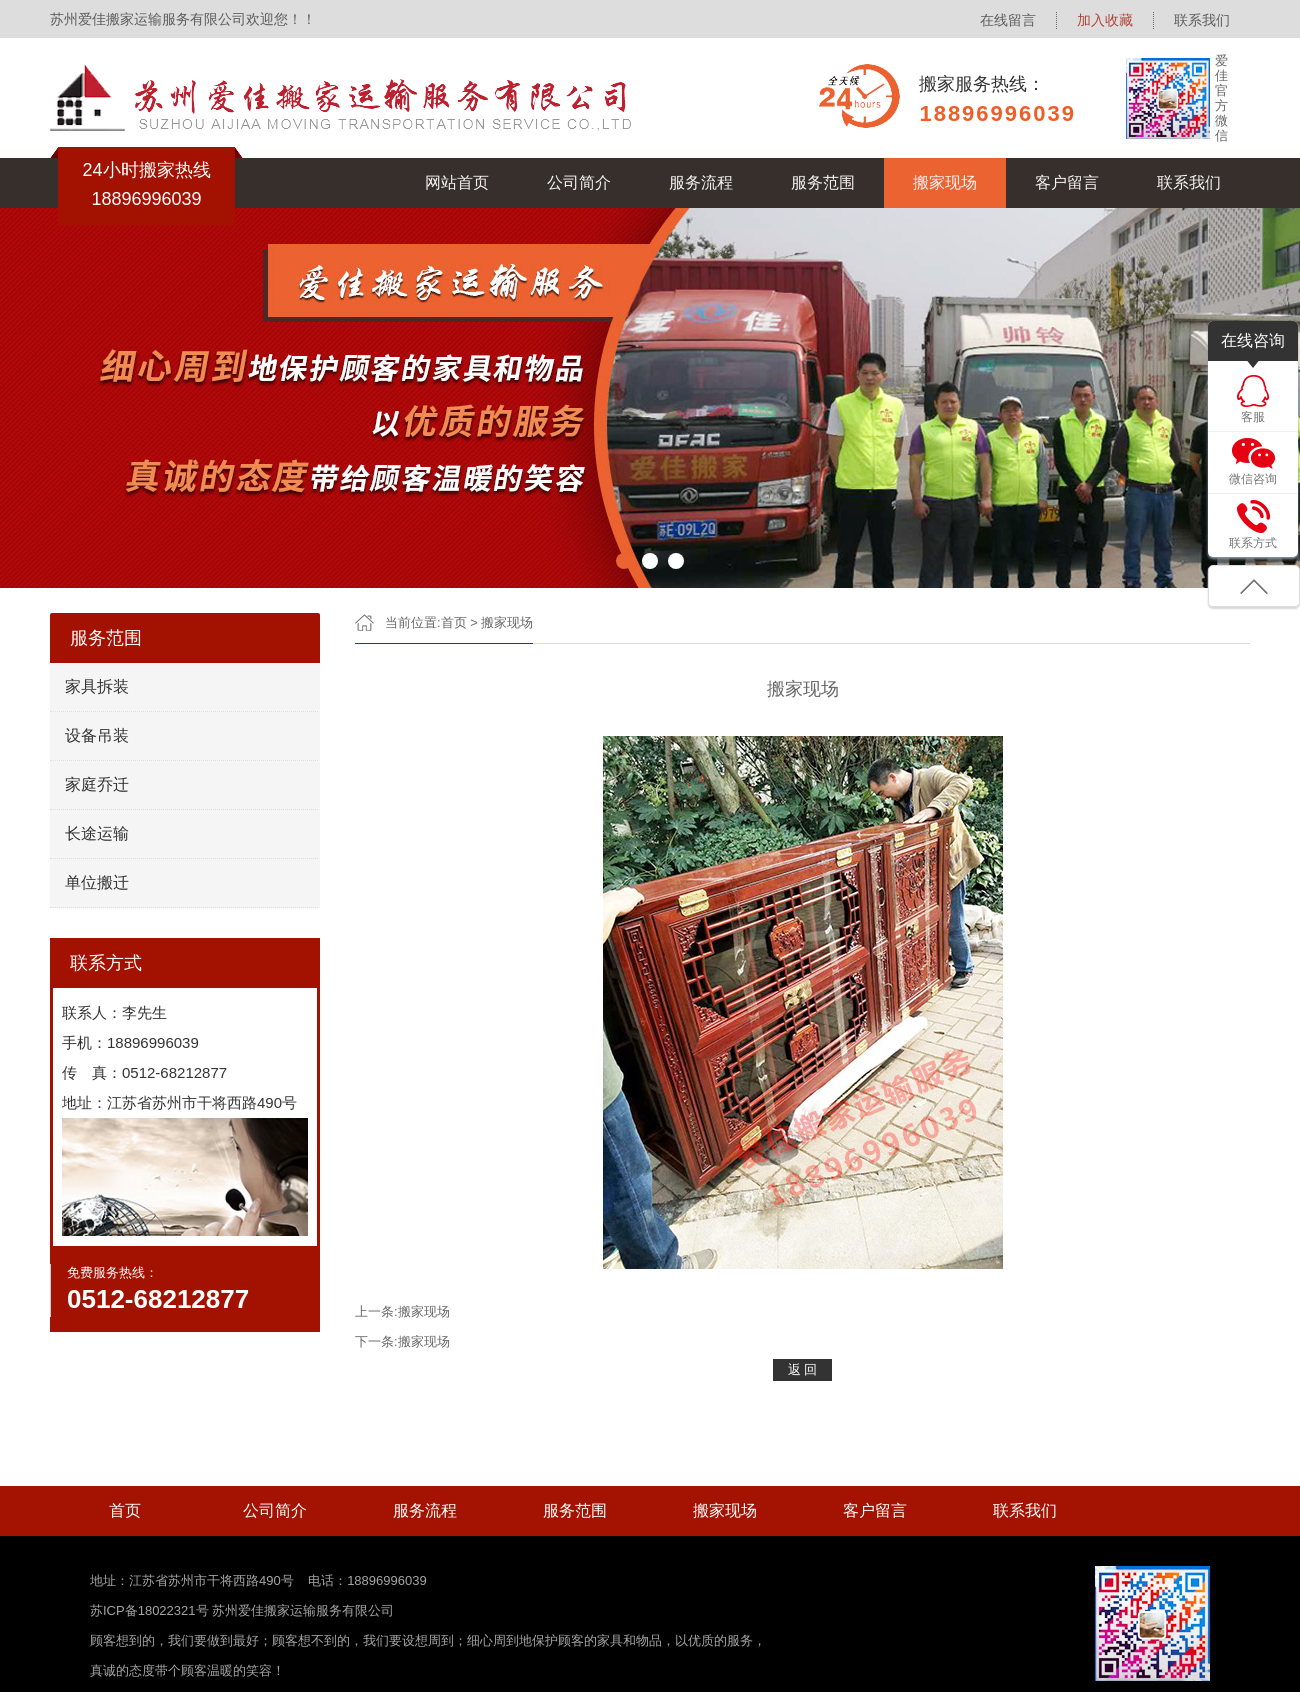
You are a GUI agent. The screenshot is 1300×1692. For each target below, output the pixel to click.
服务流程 (701, 182)
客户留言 (1067, 182)
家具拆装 (97, 686)
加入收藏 (1105, 20)
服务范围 (823, 182)
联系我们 (1202, 20)
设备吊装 (97, 735)
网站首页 (457, 182)
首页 (454, 622)
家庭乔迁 (97, 784)
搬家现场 (945, 182)
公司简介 (579, 182)
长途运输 (97, 833)
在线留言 (1008, 20)
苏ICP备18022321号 (151, 1610)
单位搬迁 (97, 882)
